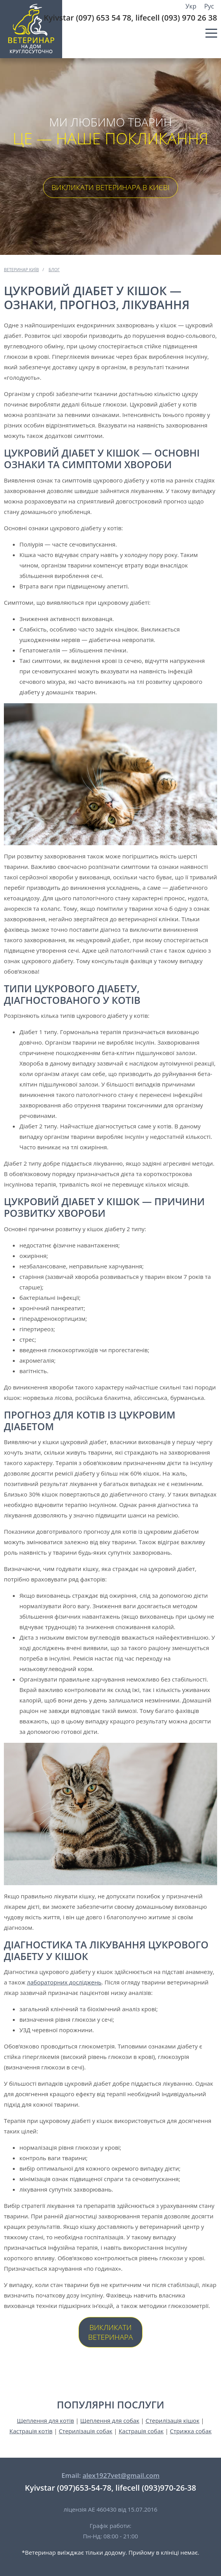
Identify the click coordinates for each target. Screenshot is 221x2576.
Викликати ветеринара (110, 2332)
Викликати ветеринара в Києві (110, 187)
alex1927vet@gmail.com (120, 2475)
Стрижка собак (190, 2431)
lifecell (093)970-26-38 (155, 2488)
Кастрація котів (30, 2431)
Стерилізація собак (85, 2431)
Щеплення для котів (45, 2420)
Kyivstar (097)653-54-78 (68, 2488)
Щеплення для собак (109, 2420)
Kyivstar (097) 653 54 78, (89, 17)
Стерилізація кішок (173, 2420)
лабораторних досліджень (64, 1982)
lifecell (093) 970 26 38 (176, 17)
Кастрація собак (141, 2431)
